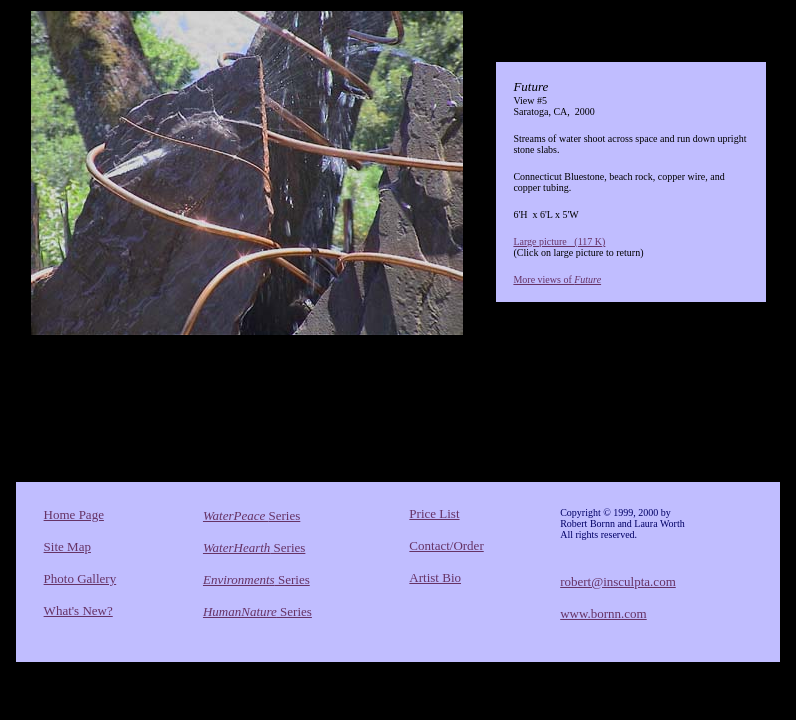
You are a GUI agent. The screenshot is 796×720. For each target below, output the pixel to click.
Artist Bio (435, 577)
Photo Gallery (80, 578)
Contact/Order (446, 545)
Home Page (74, 514)
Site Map (67, 546)
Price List (434, 513)
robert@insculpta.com (618, 581)
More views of (557, 279)
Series (251, 515)
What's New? (78, 610)
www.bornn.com (603, 613)
